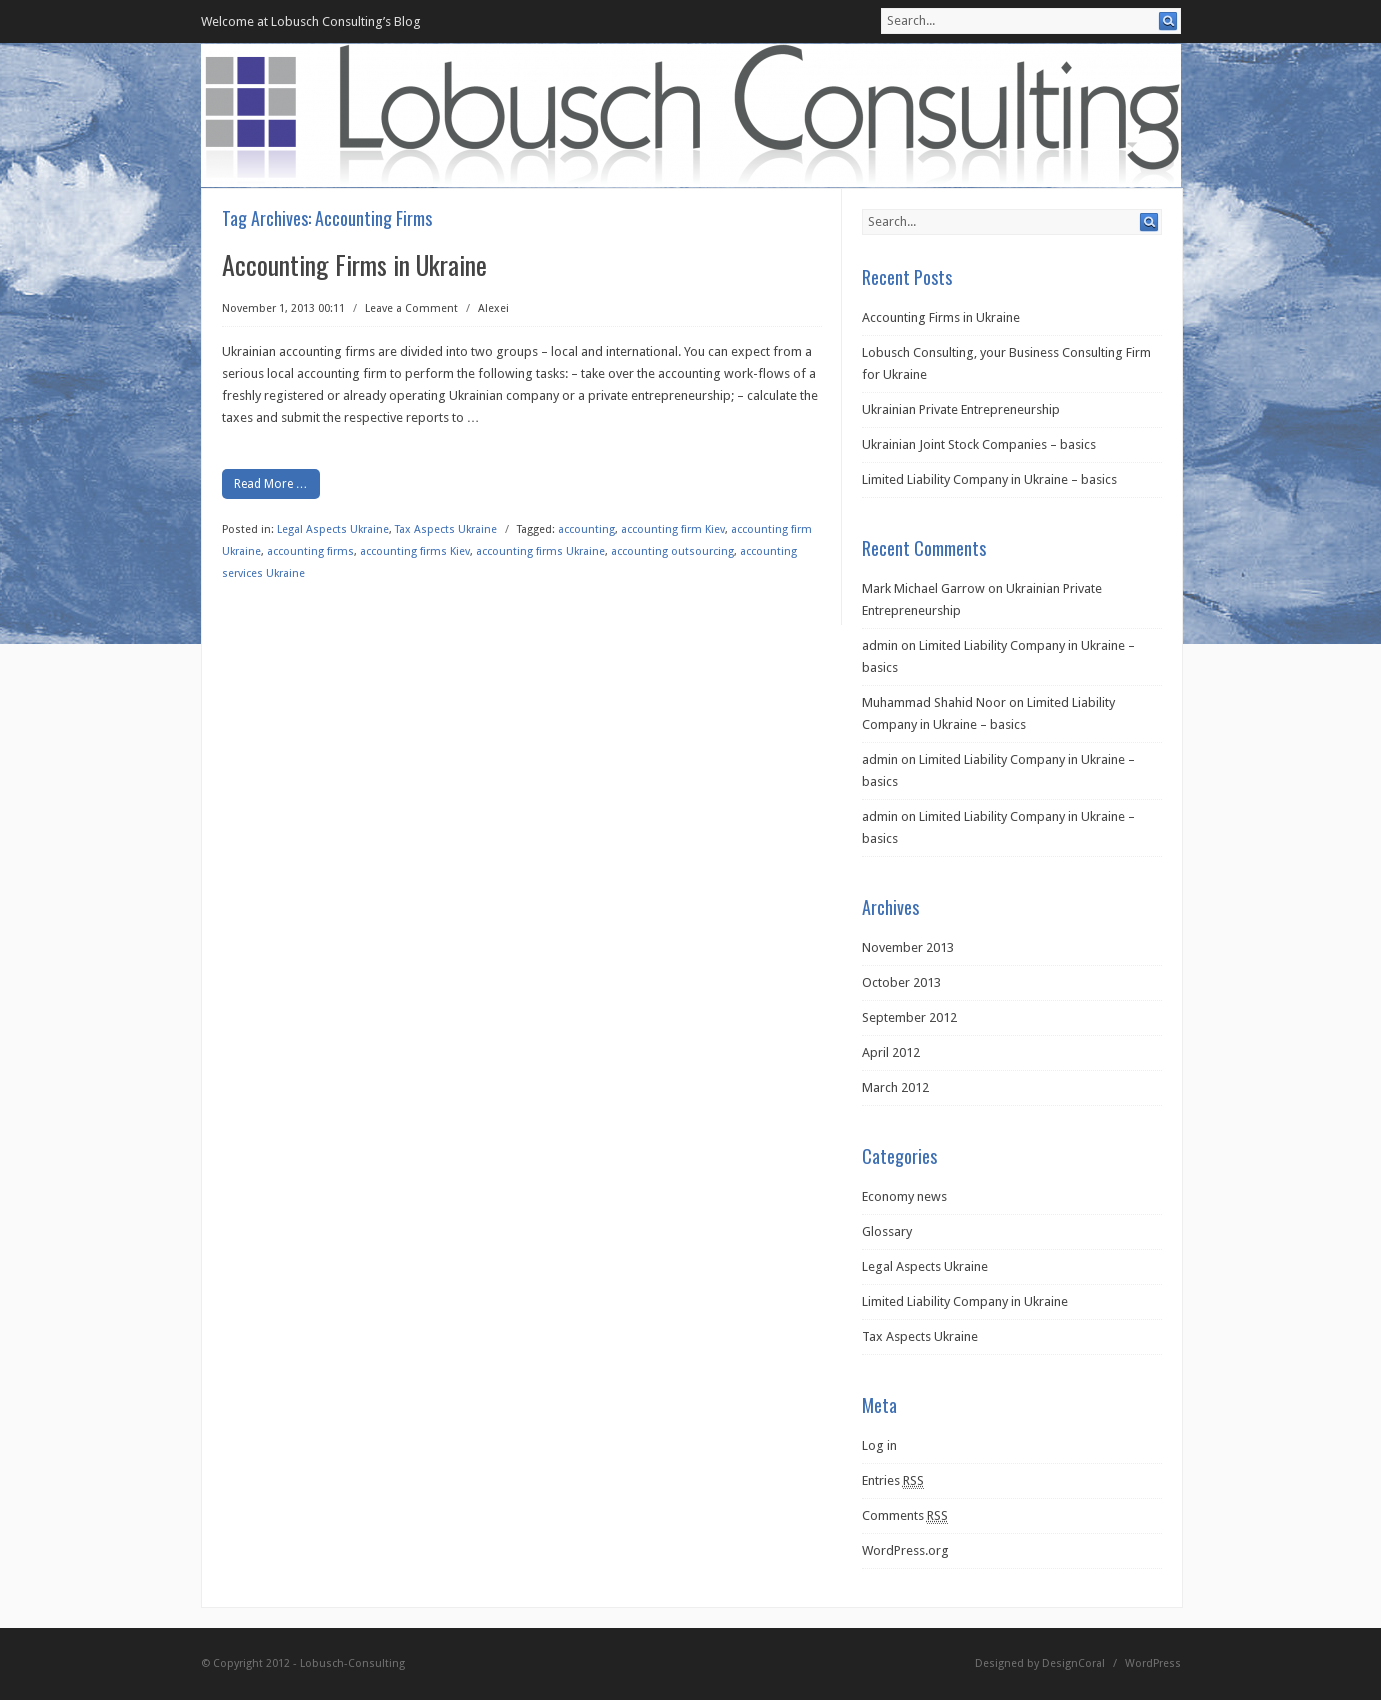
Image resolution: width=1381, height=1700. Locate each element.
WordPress (1153, 1663)
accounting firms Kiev (415, 551)
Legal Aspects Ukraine (333, 529)
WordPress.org (905, 1550)
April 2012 (891, 1052)
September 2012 (909, 1017)
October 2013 (901, 982)
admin (880, 645)
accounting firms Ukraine (540, 551)
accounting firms (310, 551)
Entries (893, 1481)
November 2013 (908, 947)
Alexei (493, 308)
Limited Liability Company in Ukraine (965, 1301)
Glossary (887, 1231)
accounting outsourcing (672, 551)
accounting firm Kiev (673, 529)
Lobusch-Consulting (352, 1663)
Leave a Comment (411, 308)
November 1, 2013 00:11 (283, 308)
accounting (586, 529)
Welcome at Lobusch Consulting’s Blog (311, 21)
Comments (905, 1516)
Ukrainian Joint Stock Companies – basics (979, 444)
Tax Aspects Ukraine (446, 529)
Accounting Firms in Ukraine (354, 264)
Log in (879, 1445)
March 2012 (895, 1087)
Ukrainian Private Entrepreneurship (961, 409)
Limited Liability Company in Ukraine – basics (989, 479)
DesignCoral (1073, 1663)
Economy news (904, 1196)
